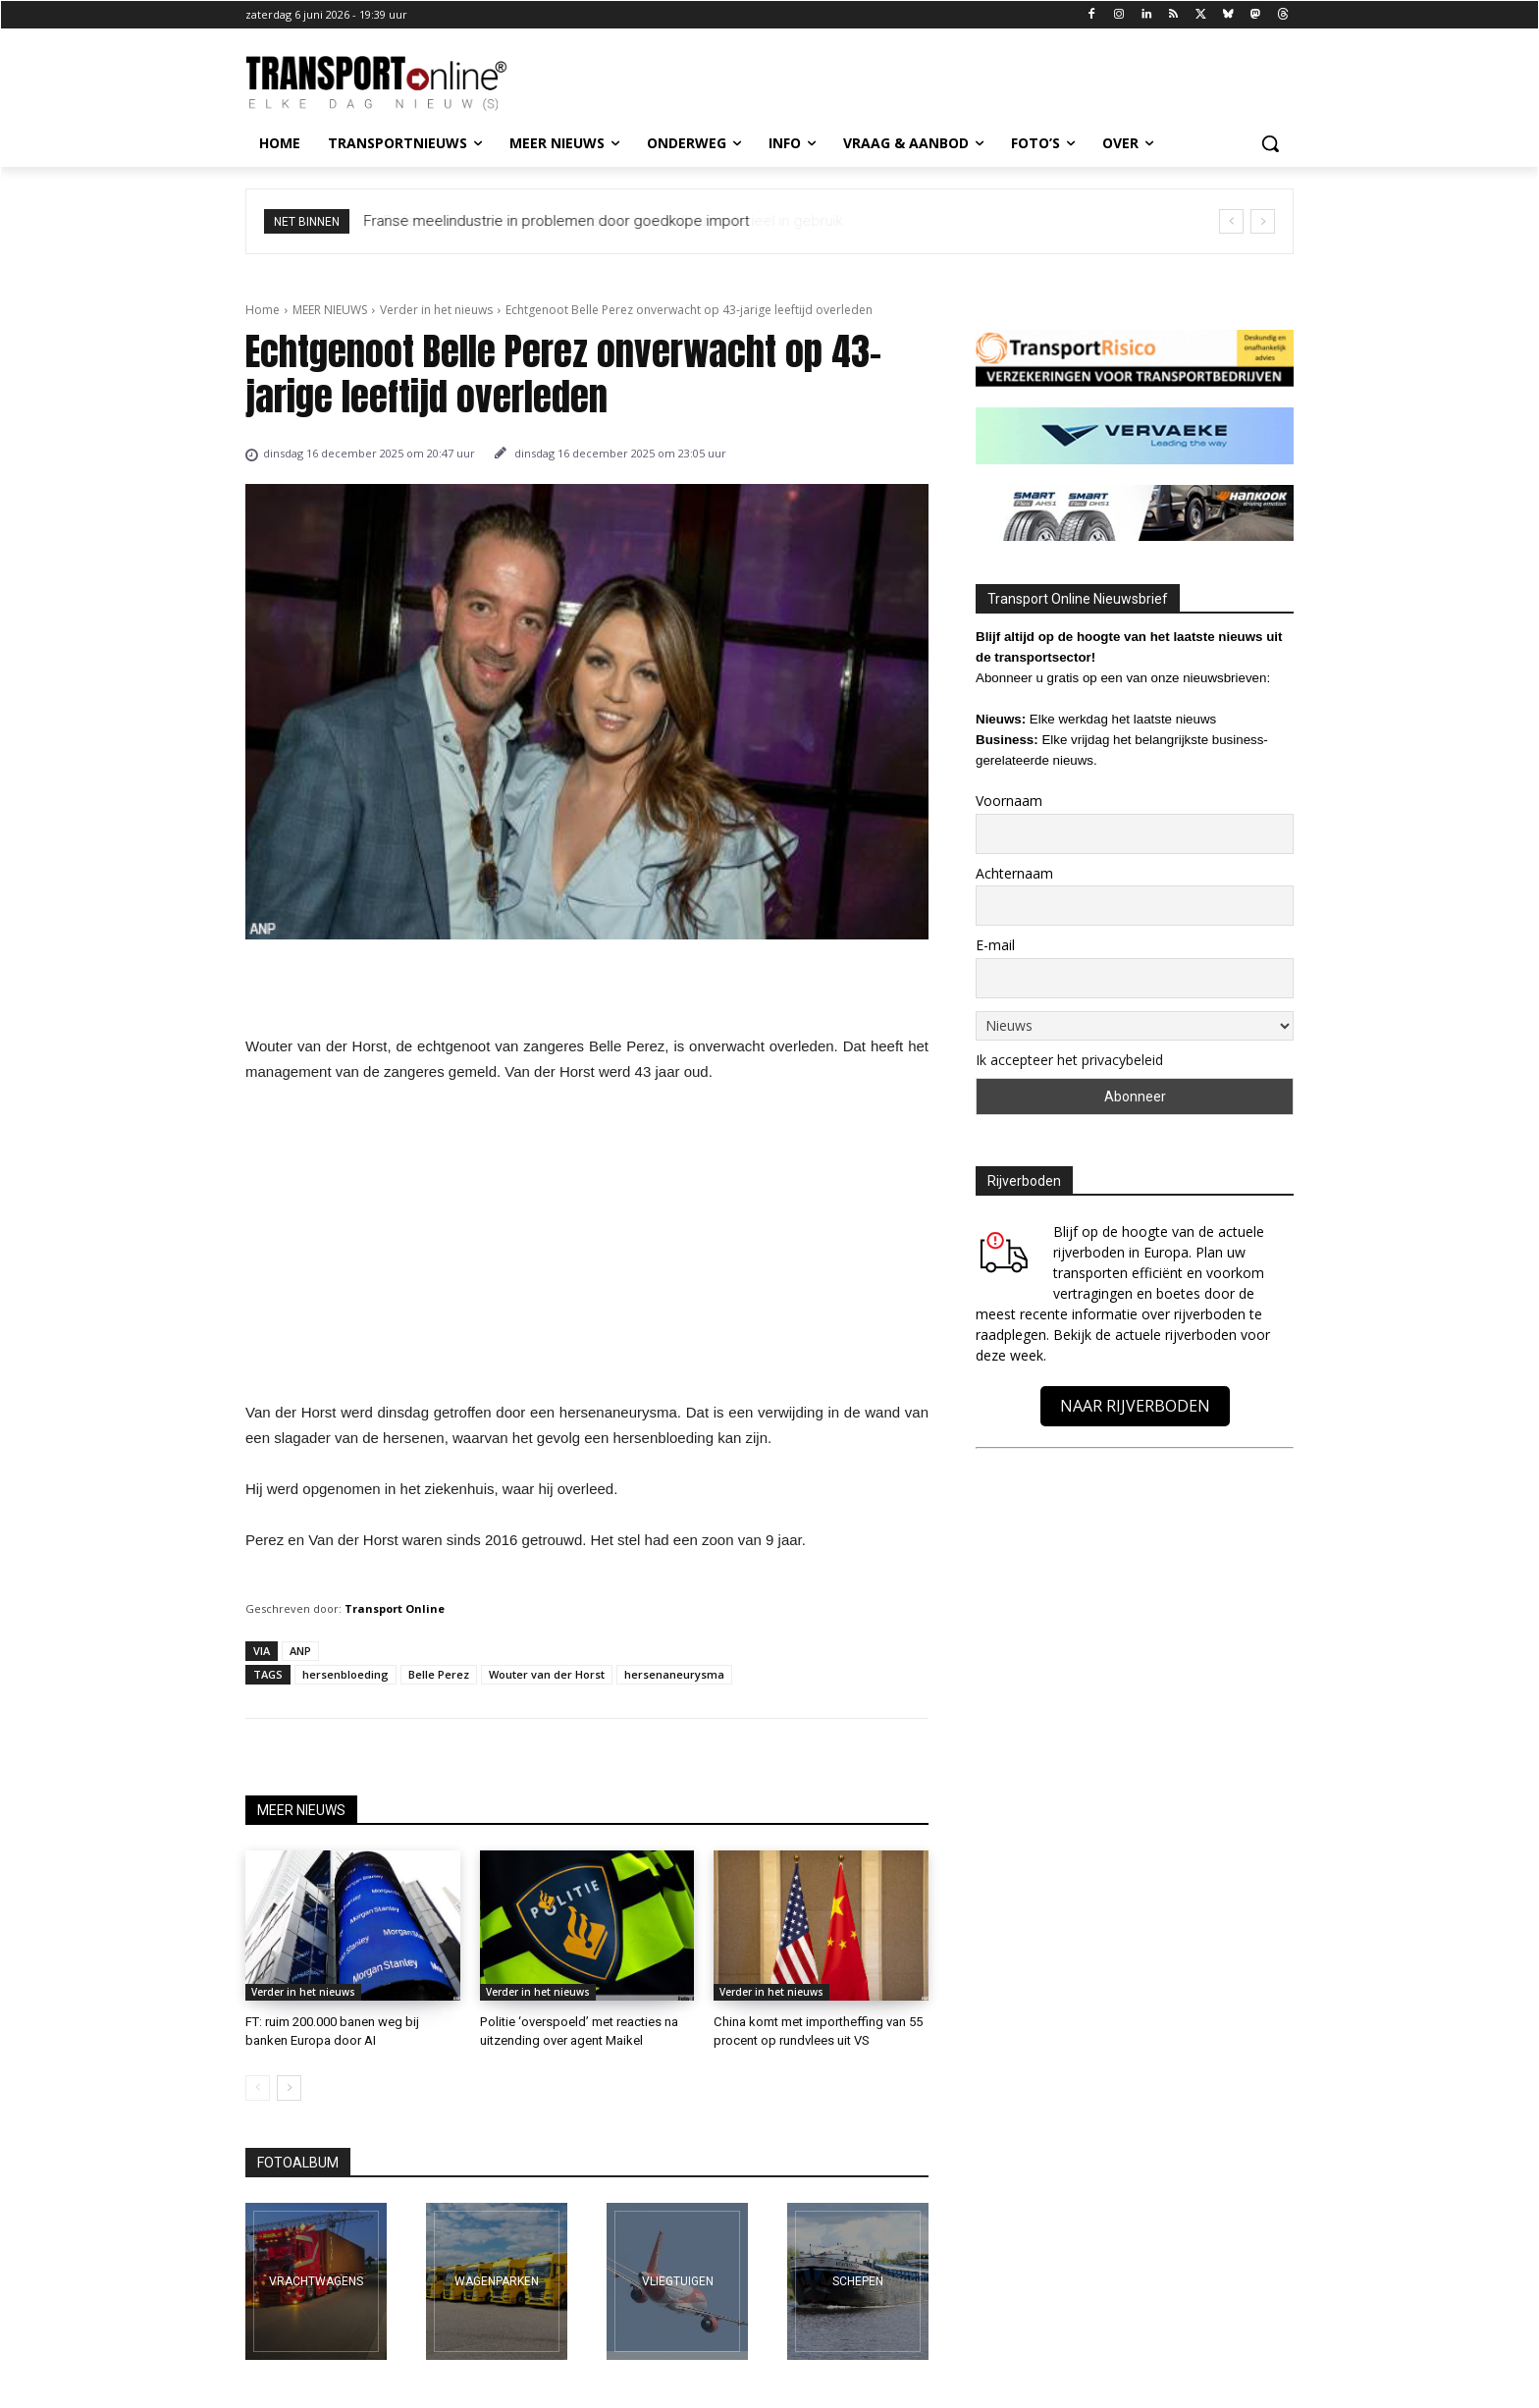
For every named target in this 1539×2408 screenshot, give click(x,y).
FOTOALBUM (298, 2162)
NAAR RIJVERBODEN (1135, 1406)
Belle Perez (438, 1674)
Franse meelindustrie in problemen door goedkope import (557, 221)
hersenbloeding (345, 1674)
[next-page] (289, 2088)
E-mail (995, 945)
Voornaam (1009, 800)
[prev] (1231, 221)
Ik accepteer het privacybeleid (1069, 1059)
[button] (1270, 143)
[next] (1262, 221)
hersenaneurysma (674, 1674)
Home (262, 309)
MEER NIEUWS (329, 309)
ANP (300, 1650)
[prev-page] (257, 2088)
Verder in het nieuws (436, 309)
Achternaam (1014, 873)
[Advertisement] (587, 1247)
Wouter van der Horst (547, 1674)
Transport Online (395, 1608)
